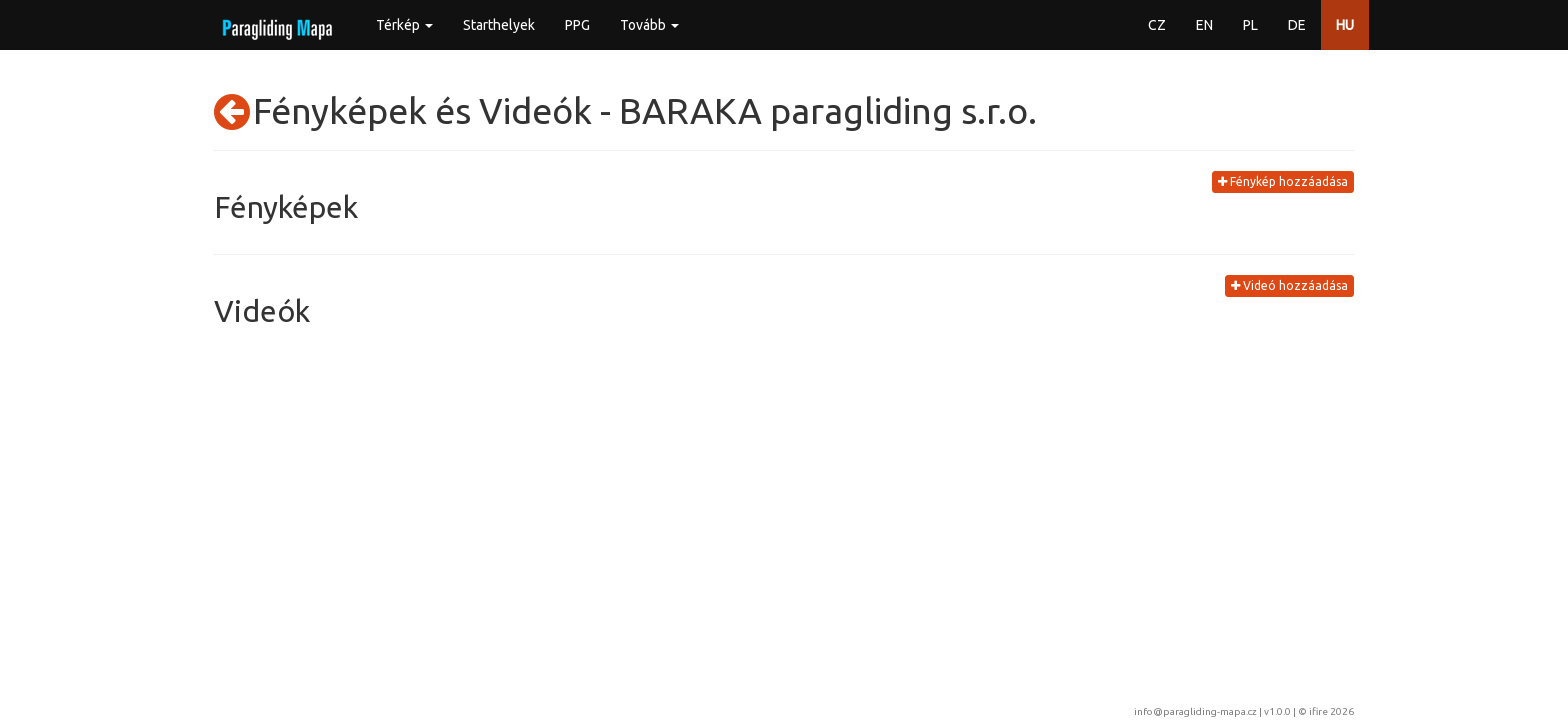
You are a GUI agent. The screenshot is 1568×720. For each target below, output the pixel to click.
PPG (577, 25)
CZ (1157, 25)
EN (1204, 25)
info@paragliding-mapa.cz (1195, 711)
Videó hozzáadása (1289, 285)
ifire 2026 (1331, 711)
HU (1345, 25)
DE (1297, 25)
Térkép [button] (404, 25)
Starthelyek (499, 25)
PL (1250, 25)
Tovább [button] (649, 25)
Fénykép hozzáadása (1283, 181)
